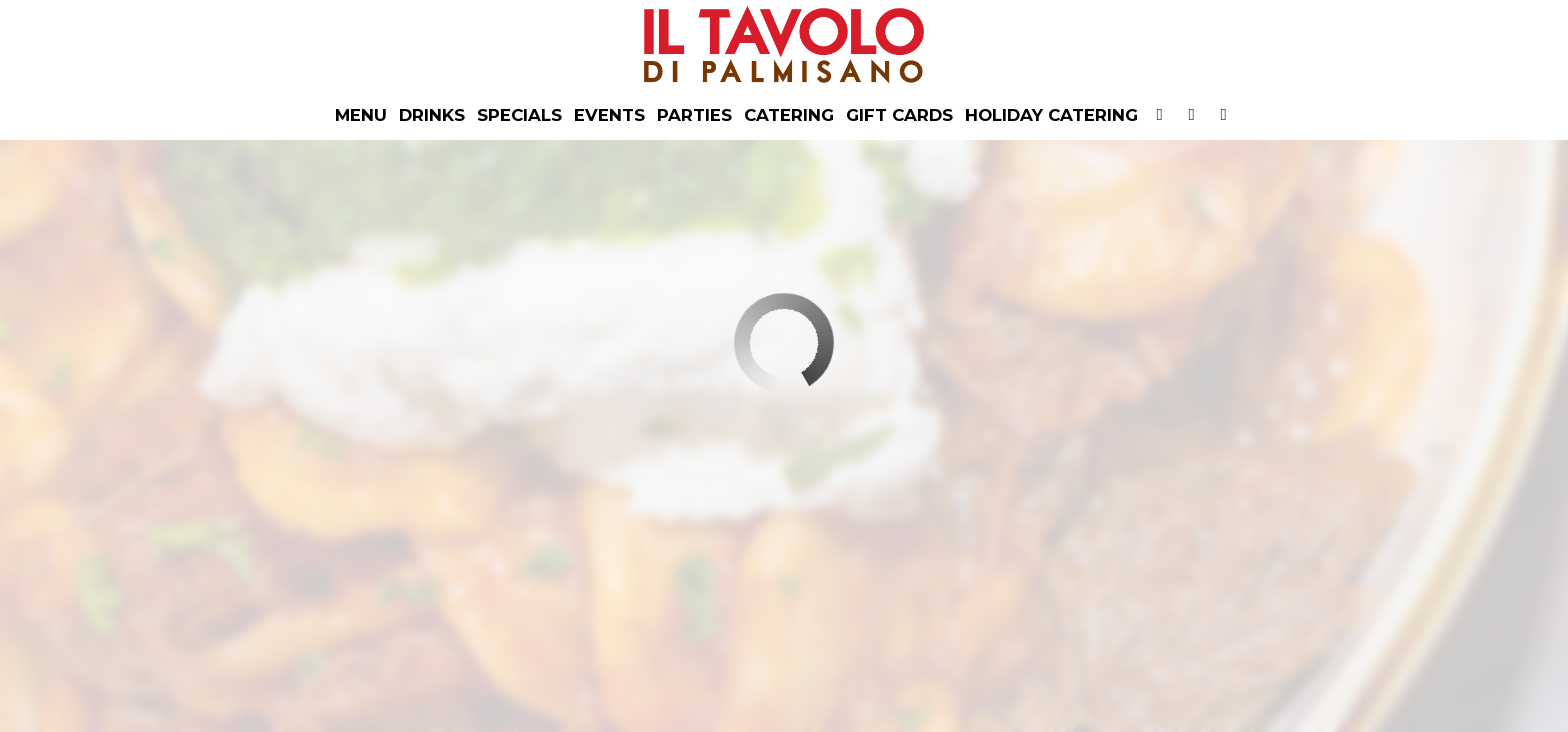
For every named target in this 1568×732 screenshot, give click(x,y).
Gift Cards (899, 115)
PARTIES (694, 115)
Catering (789, 115)
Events (609, 115)
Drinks (432, 115)
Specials (519, 115)
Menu (361, 115)
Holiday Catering (1051, 115)
